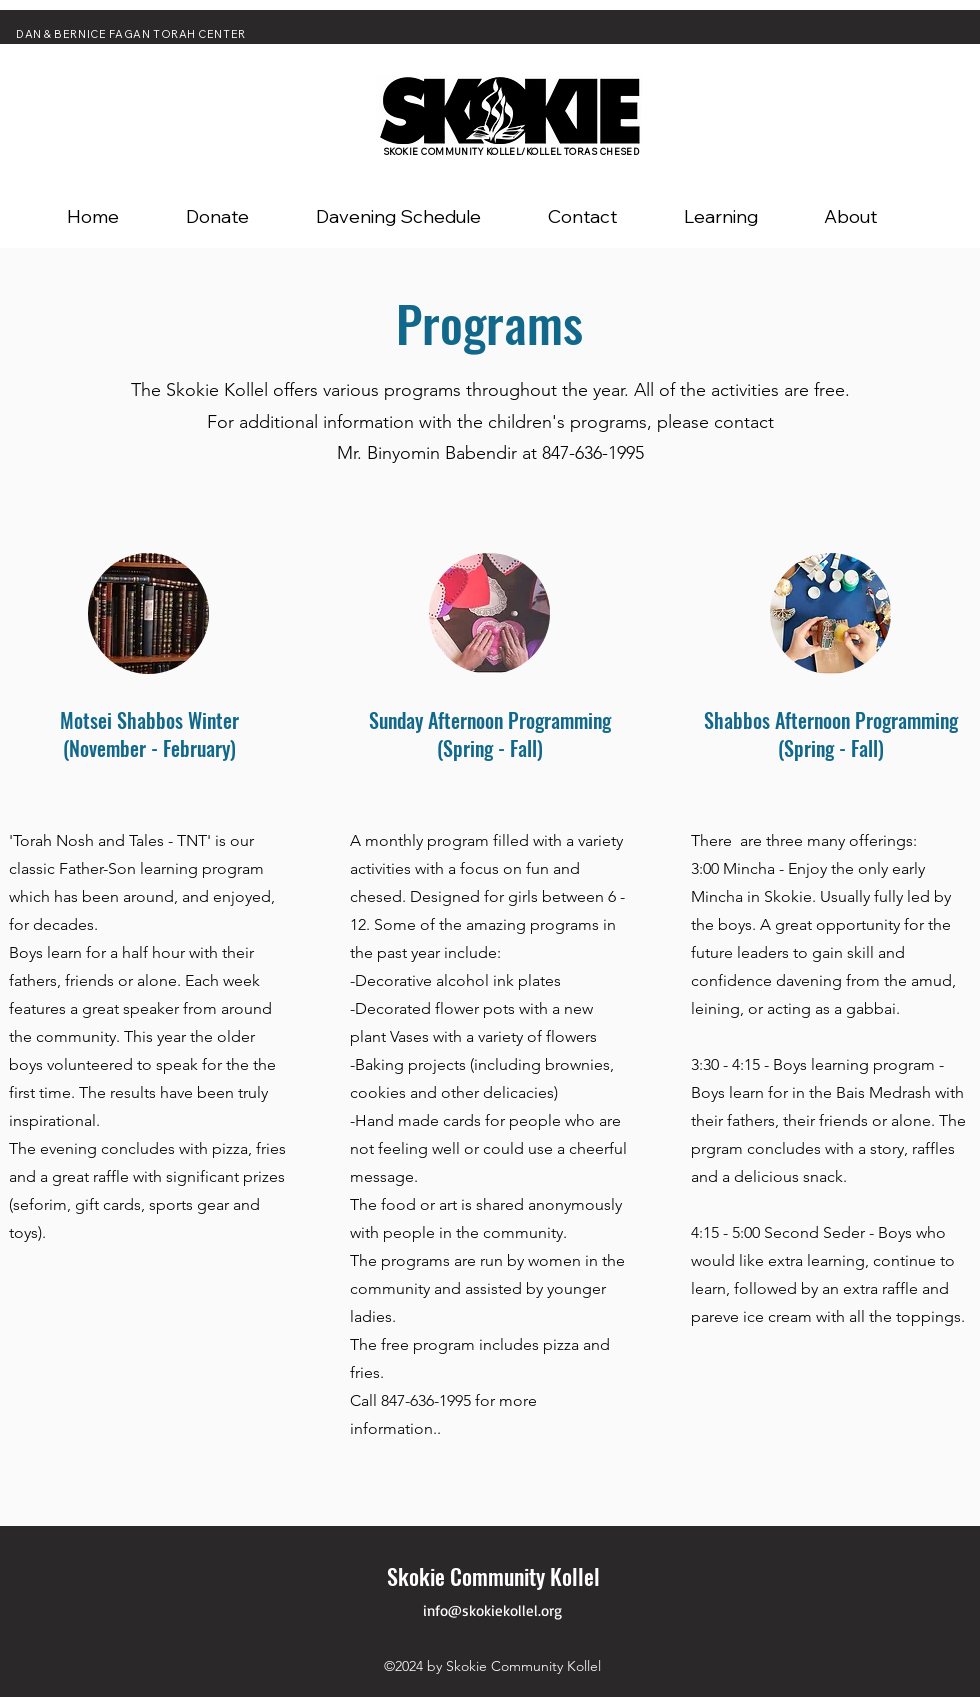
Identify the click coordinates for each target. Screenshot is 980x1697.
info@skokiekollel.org (492, 1610)
